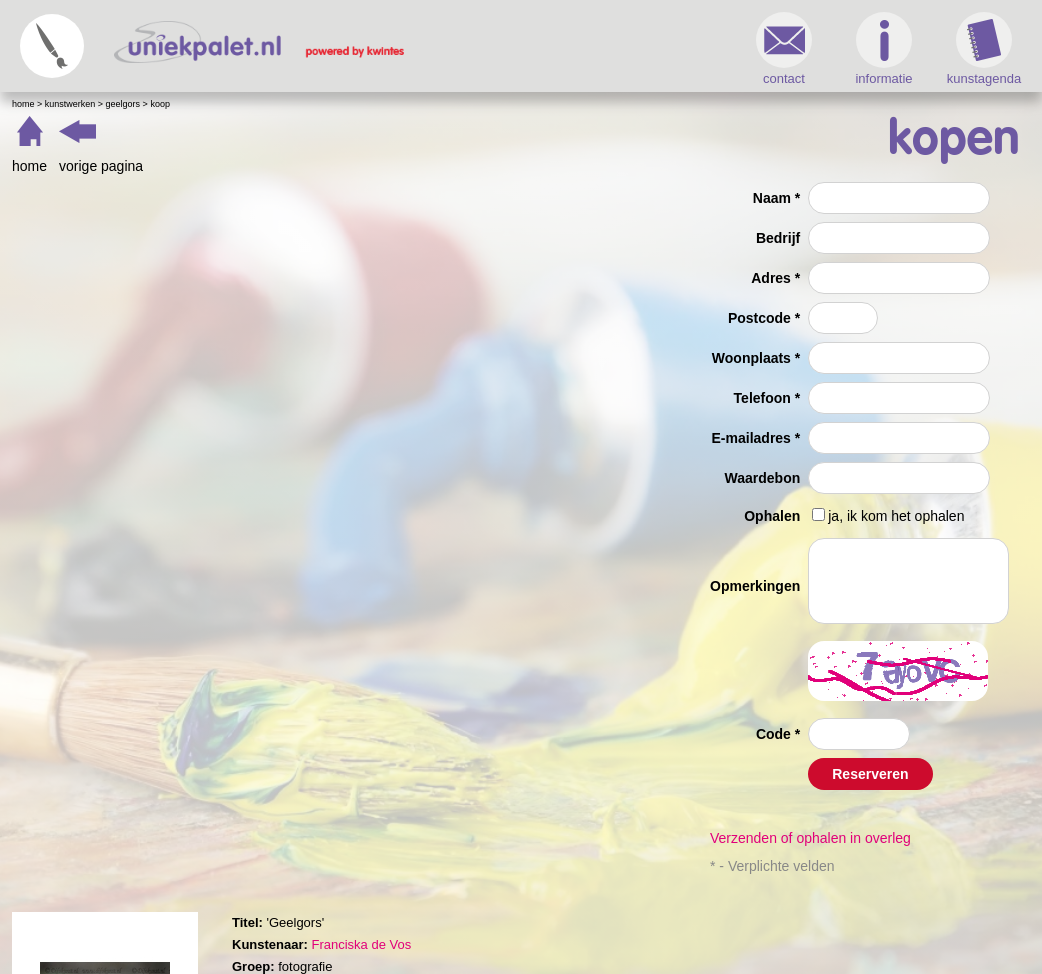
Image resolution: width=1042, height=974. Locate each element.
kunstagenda (984, 49)
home (29, 166)
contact (784, 49)
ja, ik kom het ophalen (896, 516)
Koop (160, 104)
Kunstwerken (70, 104)
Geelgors (123, 104)
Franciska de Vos (361, 944)
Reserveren (870, 774)
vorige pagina (101, 166)
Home (23, 104)
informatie (883, 49)
